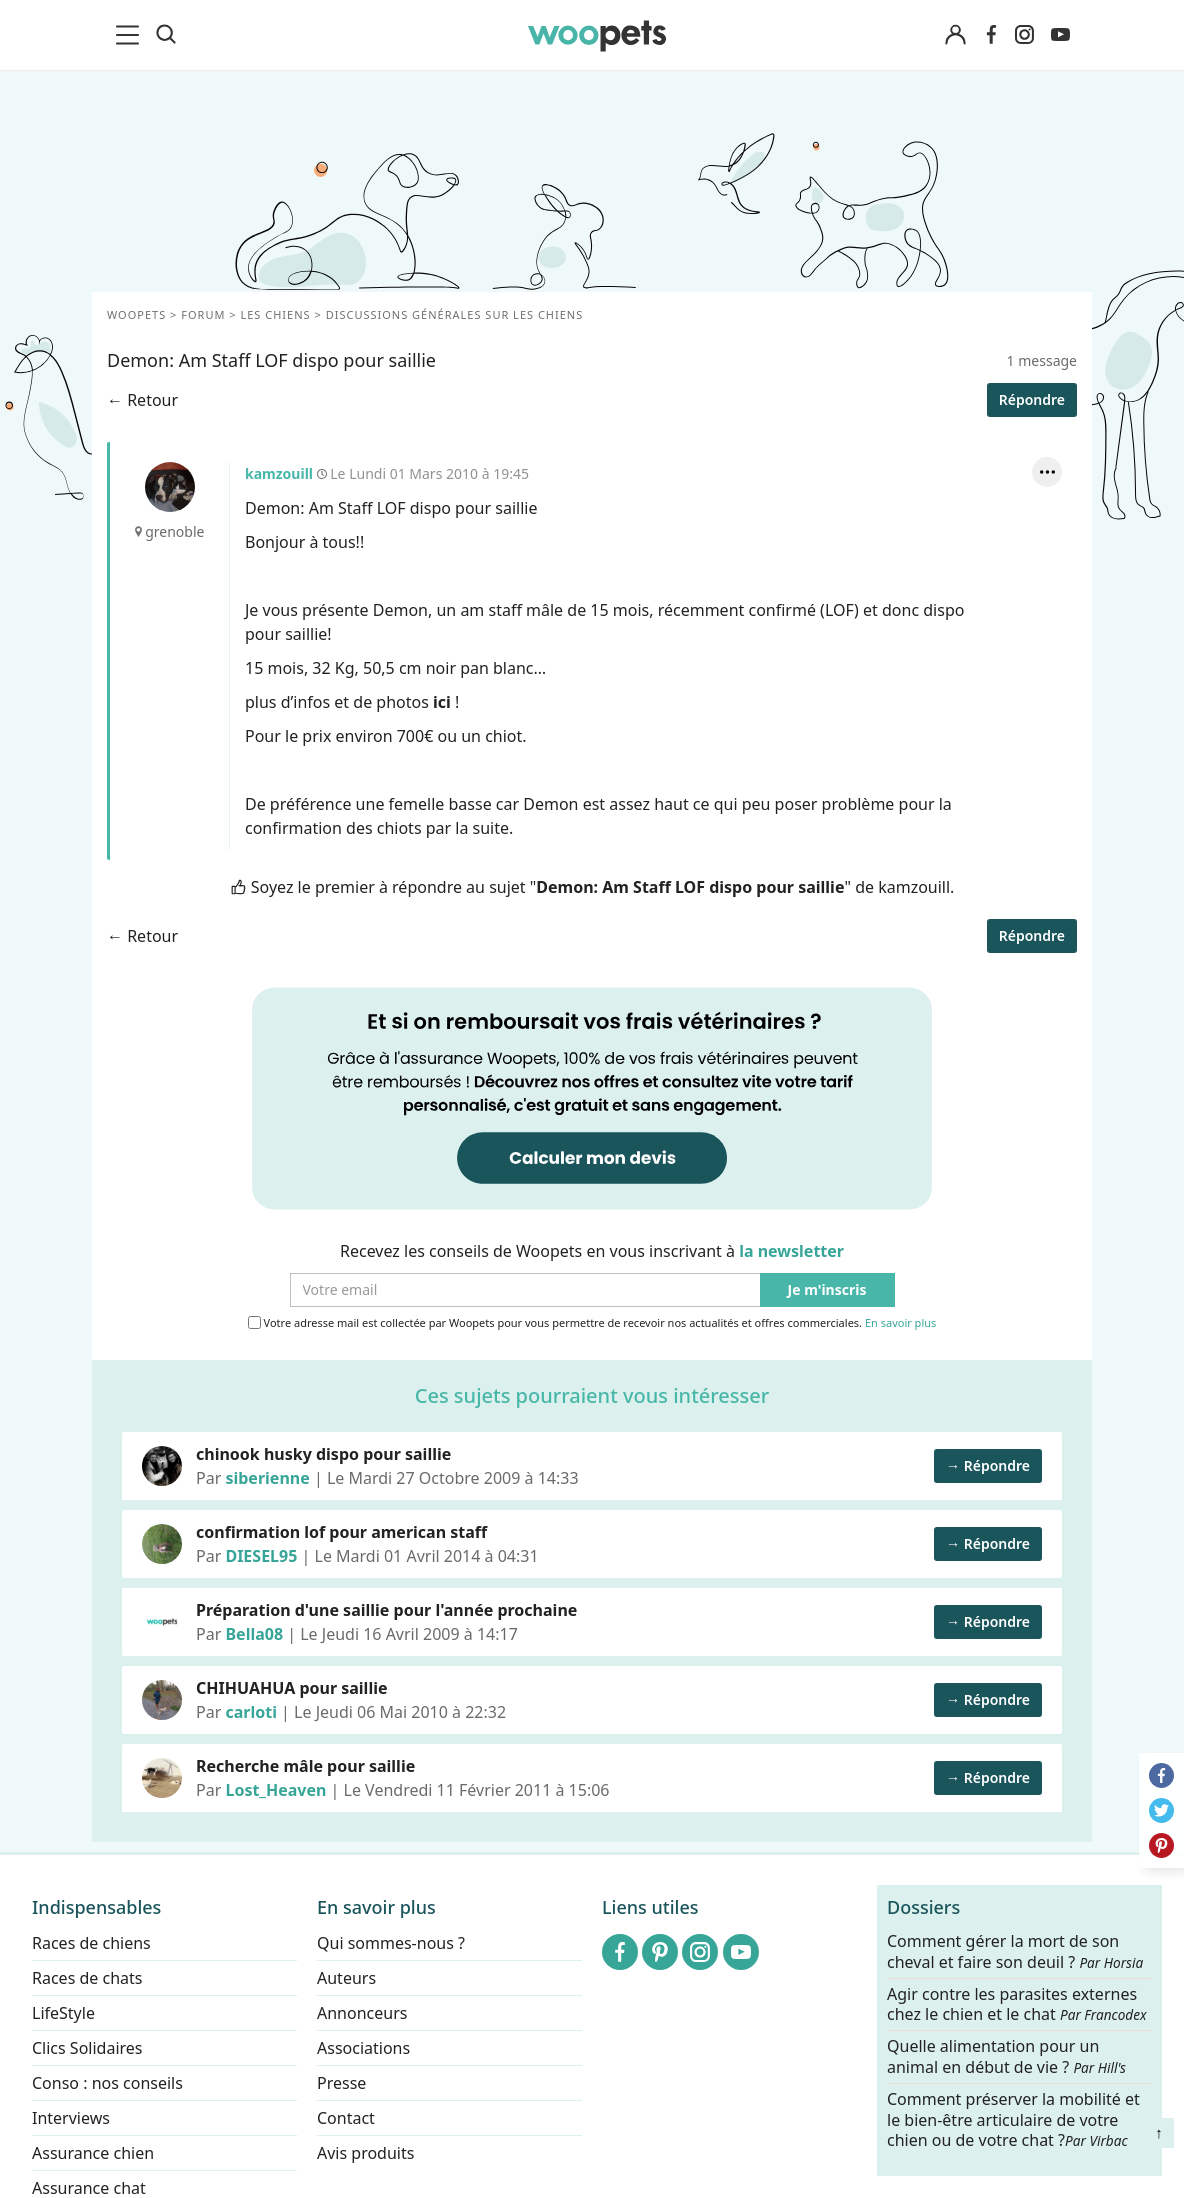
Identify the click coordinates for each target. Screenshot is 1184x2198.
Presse (341, 2083)
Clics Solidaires (87, 2048)
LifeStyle (63, 2013)
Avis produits (365, 2153)
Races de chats (87, 1978)
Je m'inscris (827, 1290)
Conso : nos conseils (107, 2083)
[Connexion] (955, 35)
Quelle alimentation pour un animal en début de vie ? (1006, 2057)
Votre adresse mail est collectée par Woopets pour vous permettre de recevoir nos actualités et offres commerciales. (592, 1323)
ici (442, 702)
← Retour (142, 400)
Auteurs (346, 1978)
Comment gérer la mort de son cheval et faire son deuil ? (1015, 1952)
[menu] (131, 35)
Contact (346, 2118)
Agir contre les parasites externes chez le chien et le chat (1017, 2004)
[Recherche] (166, 35)
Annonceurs (362, 2013)
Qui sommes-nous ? (391, 1943)
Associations (363, 2048)
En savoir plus (900, 1323)
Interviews (71, 2118)
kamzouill (170, 487)
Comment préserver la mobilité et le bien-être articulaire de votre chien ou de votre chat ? (1013, 2119)
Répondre (1032, 399)
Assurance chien (93, 2153)
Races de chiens (91, 1943)
